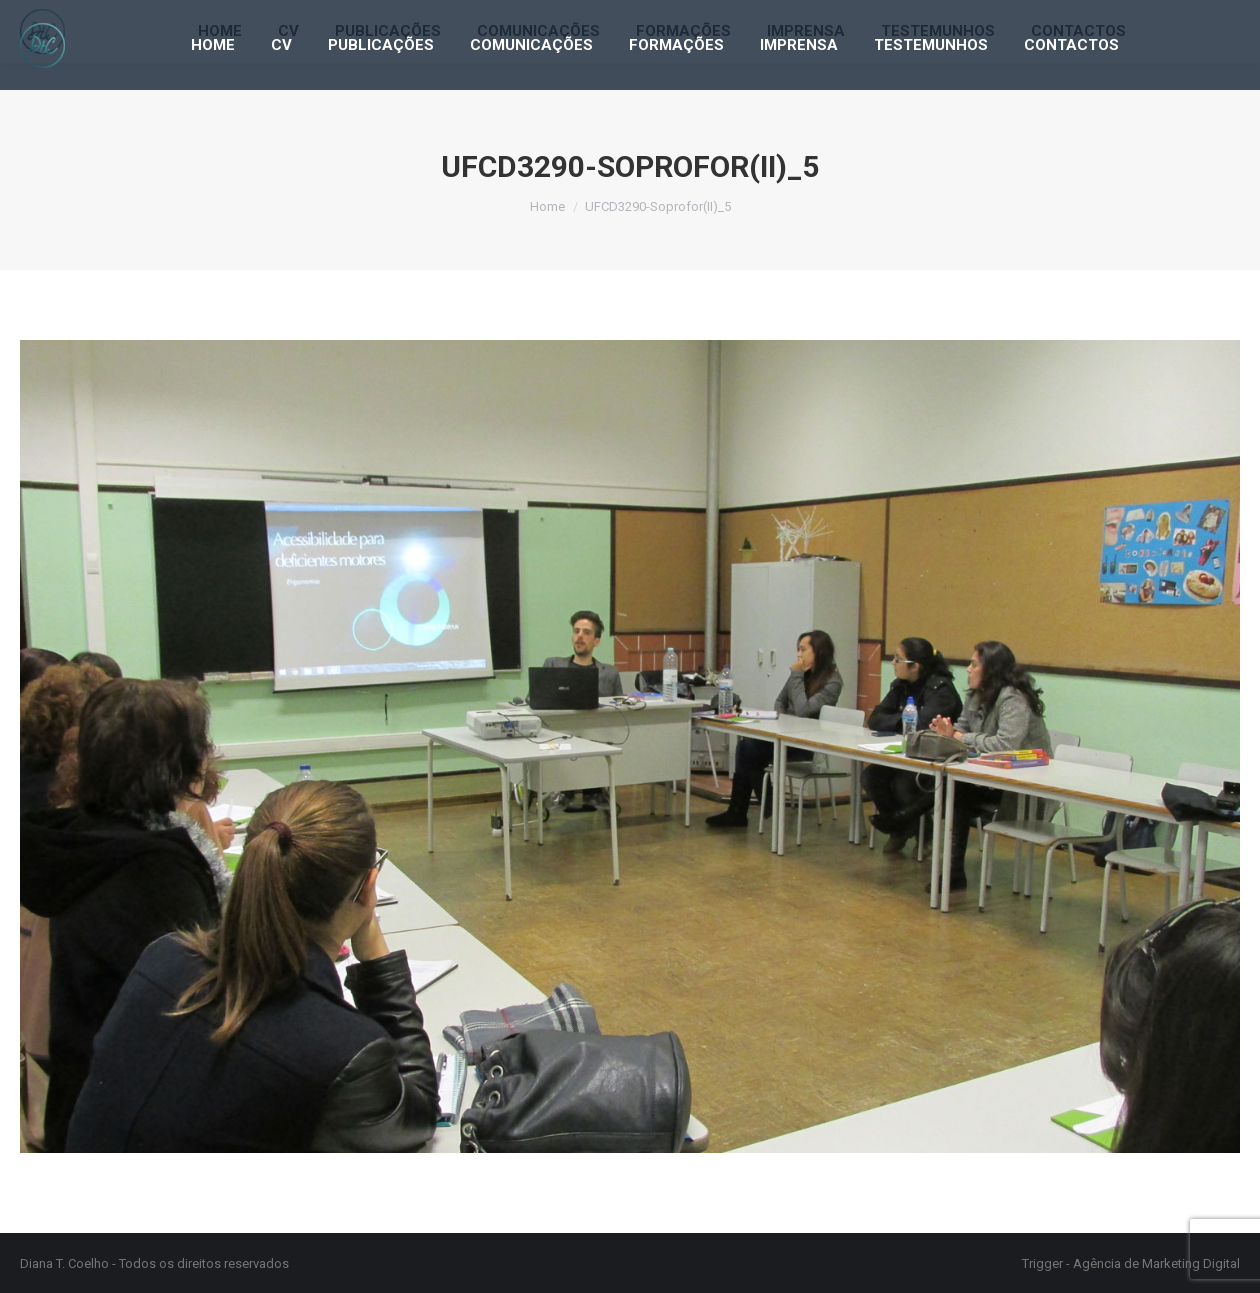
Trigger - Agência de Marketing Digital (1131, 1263)
